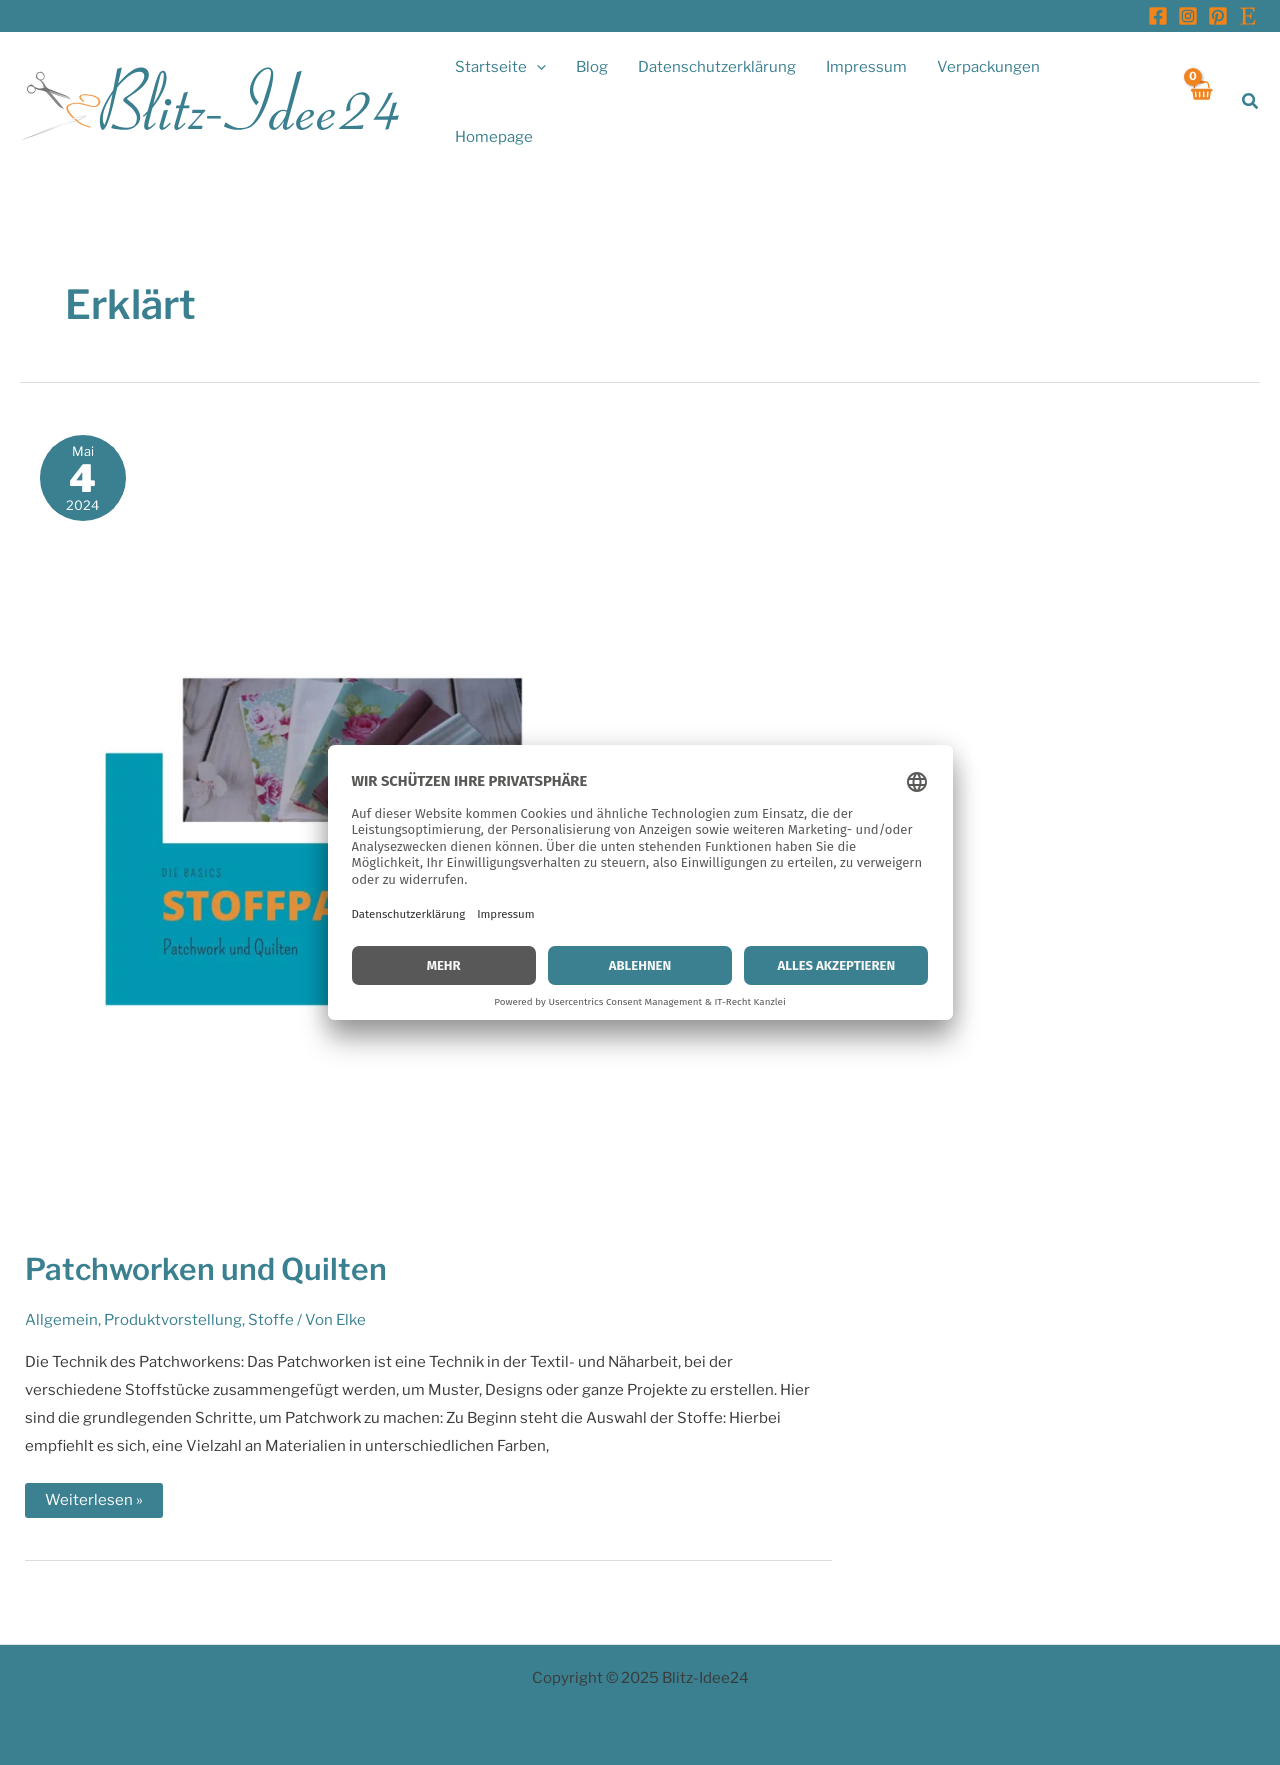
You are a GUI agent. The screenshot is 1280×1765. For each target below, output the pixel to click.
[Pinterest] (1218, 16)
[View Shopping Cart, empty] (1201, 101)
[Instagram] (1188, 16)
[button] (1251, 101)
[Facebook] (1158, 16)
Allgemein (61, 1320)
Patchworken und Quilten (206, 1269)
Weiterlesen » (93, 1504)
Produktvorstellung (173, 1320)
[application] (536, 67)
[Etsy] (1248, 16)
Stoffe (271, 1320)
